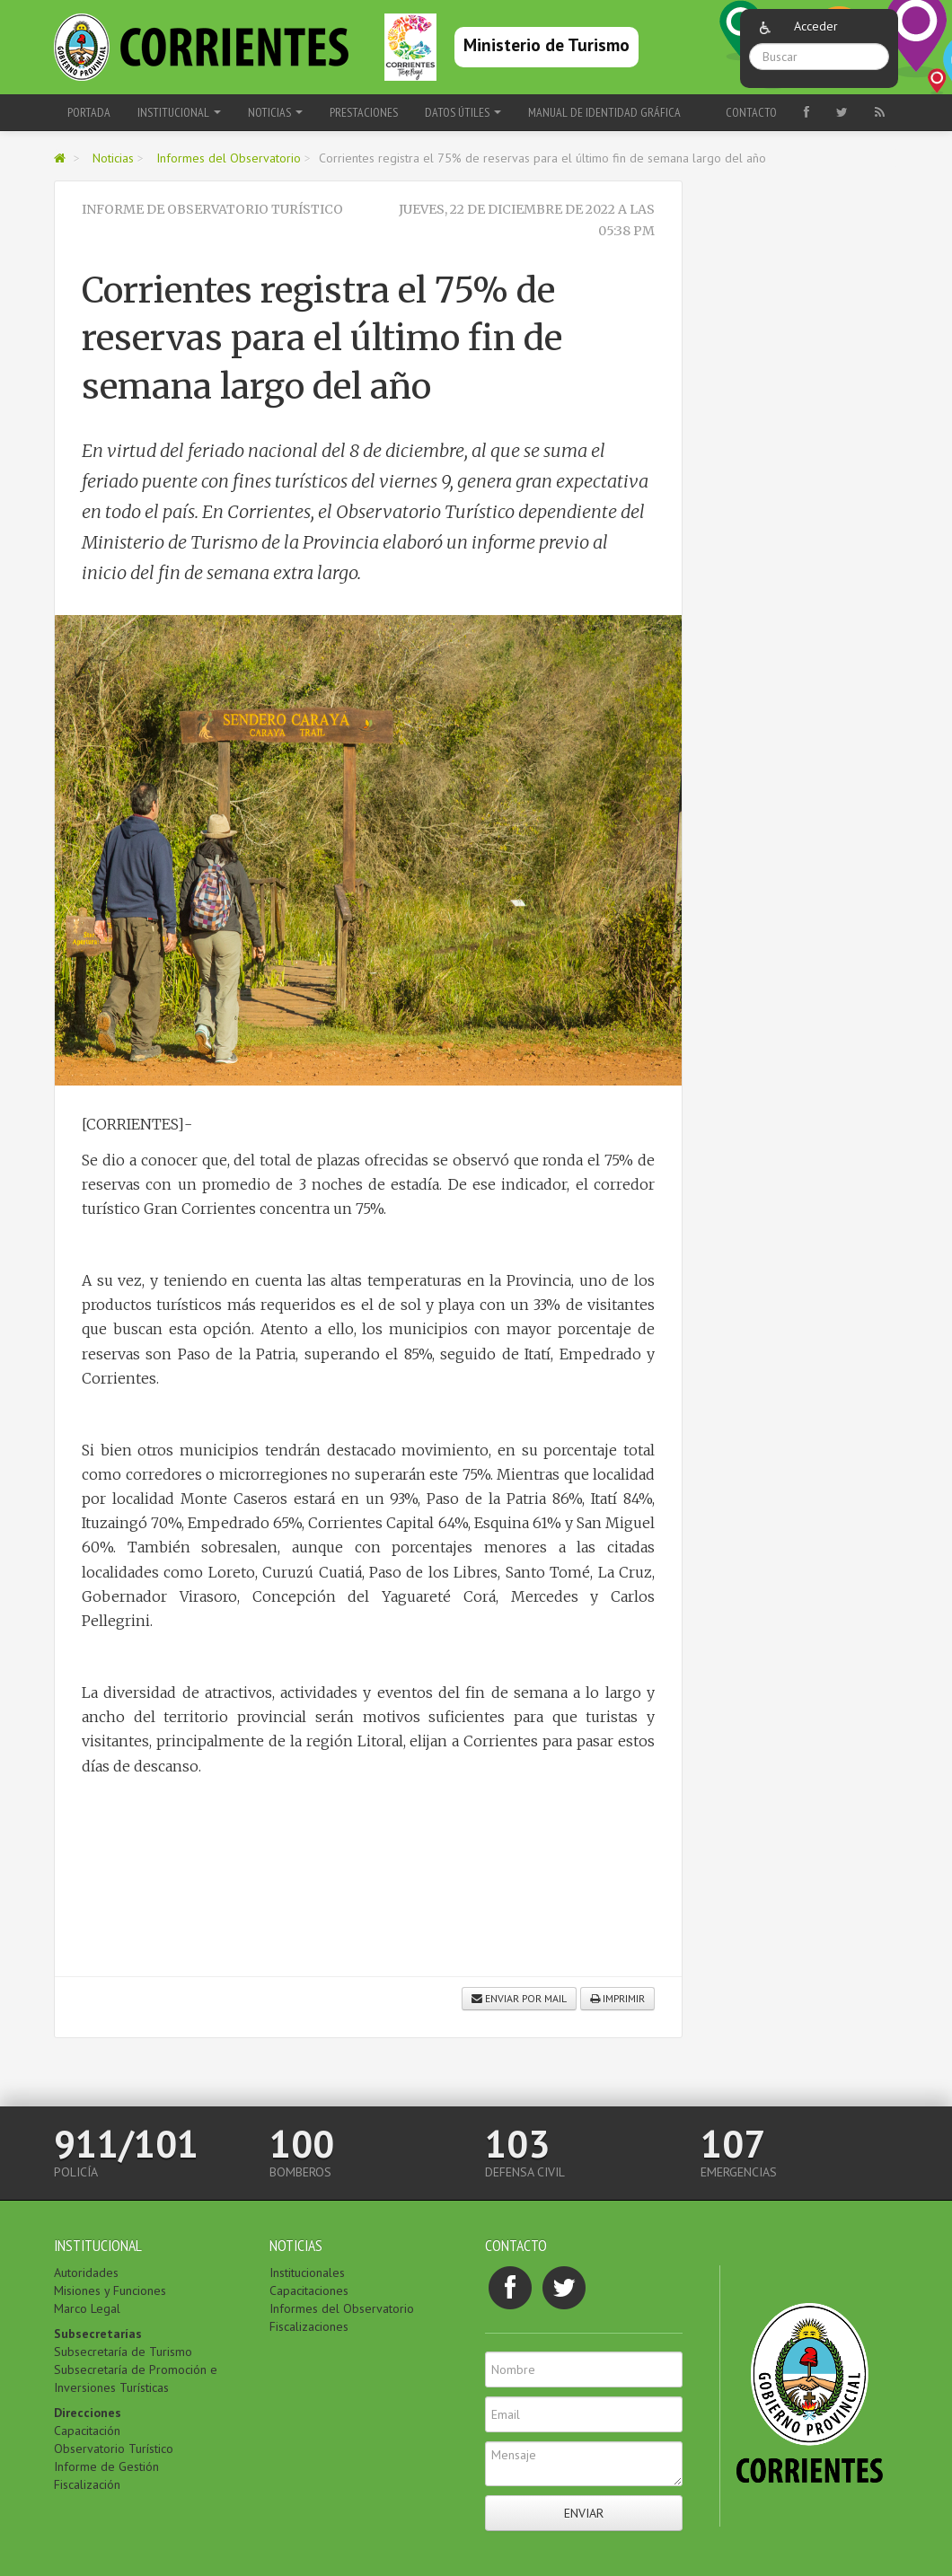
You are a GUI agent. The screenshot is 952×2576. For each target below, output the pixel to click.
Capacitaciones (308, 2290)
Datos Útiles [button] (463, 112)
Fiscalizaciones (308, 2326)
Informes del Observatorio (228, 158)
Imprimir (617, 1998)
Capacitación (87, 2430)
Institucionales (307, 2272)
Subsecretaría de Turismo (123, 2351)
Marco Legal (87, 2308)
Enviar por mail (519, 1998)
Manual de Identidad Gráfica (604, 112)
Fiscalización (87, 2484)
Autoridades (86, 2272)
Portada (88, 112)
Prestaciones (364, 112)
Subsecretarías (98, 2333)
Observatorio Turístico (113, 2448)
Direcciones (87, 2413)
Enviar (584, 2513)
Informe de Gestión (106, 2466)
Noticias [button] (275, 112)
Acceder (816, 26)
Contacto (751, 112)
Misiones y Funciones (110, 2290)
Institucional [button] (179, 112)
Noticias (113, 158)
